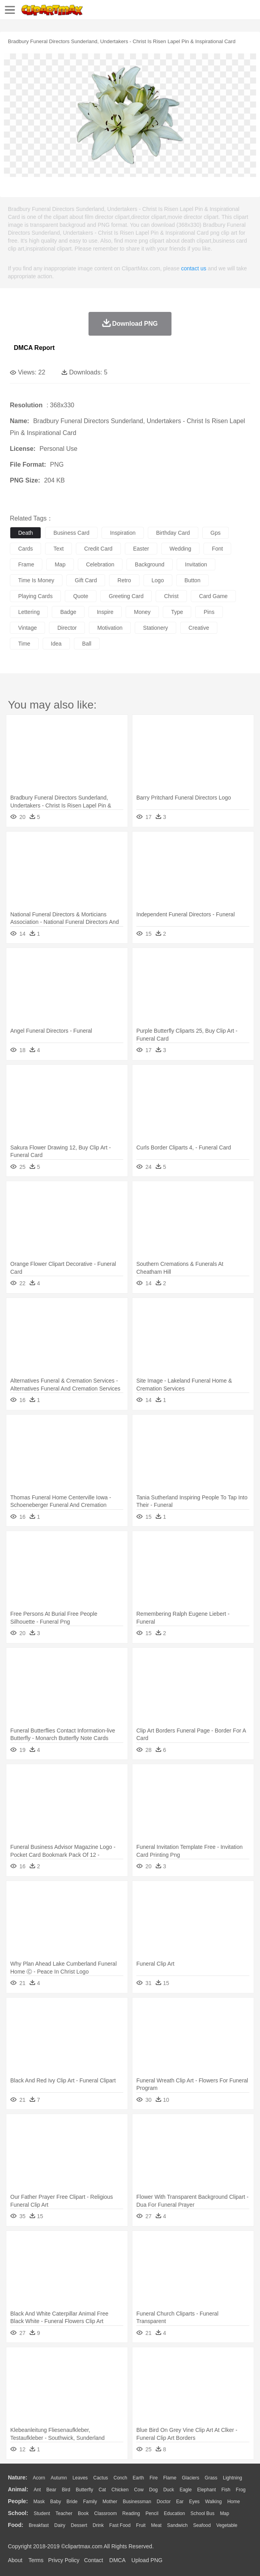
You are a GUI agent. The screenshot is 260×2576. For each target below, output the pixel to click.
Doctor (164, 2501)
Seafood (202, 2525)
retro (124, 580)
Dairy (59, 2525)
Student (42, 2513)
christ (171, 596)
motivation (109, 628)
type (177, 612)
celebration (100, 564)
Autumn (59, 2478)
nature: (17, 2477)
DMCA (117, 2560)
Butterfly (84, 2489)
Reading (131, 2513)
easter (141, 548)
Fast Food (119, 2525)
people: (18, 2501)
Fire (153, 2478)
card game (213, 596)
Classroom (105, 2513)
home (233, 2501)
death (25, 533)
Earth (138, 2478)
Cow (138, 2489)
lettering (29, 612)
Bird (66, 2489)
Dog (153, 2489)
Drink (98, 2525)
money (142, 612)
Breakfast (39, 2525)
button (192, 580)
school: (18, 2513)
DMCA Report (34, 347)
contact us (193, 268)
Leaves (80, 2478)
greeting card (126, 596)
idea (56, 643)
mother (109, 2501)
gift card (86, 580)
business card (71, 533)
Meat (156, 2525)
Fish (225, 2489)
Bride (71, 2501)
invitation (196, 564)
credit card (98, 548)
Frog (241, 2489)
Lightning (232, 2478)
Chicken (119, 2489)
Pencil (151, 2513)
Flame (169, 2478)
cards (25, 548)
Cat (102, 2489)
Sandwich (177, 2525)
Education (174, 2513)
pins (208, 612)
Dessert (79, 2525)
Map (224, 2513)
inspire (105, 612)
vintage (27, 628)
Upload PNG (147, 2560)
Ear (180, 2501)
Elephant (206, 2489)
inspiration (123, 533)
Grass (211, 2478)
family (90, 2501)
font (217, 548)
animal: (18, 2489)
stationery (155, 628)
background (149, 564)
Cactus (100, 2478)
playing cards (35, 596)
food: (15, 2525)
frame (26, 564)
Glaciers (190, 2478)
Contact (93, 2560)
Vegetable (226, 2525)
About (15, 2560)
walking (213, 2501)
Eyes (194, 2501)
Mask (39, 2501)
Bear (51, 2489)
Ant (37, 2489)
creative (198, 628)
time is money (36, 580)
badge (68, 612)
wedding (180, 548)
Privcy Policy (63, 2560)
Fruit (140, 2525)
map (60, 564)
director (67, 628)
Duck (168, 2489)
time (24, 643)
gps (216, 533)
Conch (120, 2478)
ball (86, 643)
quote (80, 596)
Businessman (137, 2501)
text (58, 548)
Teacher (64, 2513)
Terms (35, 2560)
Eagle (185, 2489)
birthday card (173, 533)
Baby (55, 2501)
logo (158, 580)
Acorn (39, 2478)
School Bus (202, 2513)
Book (83, 2513)
